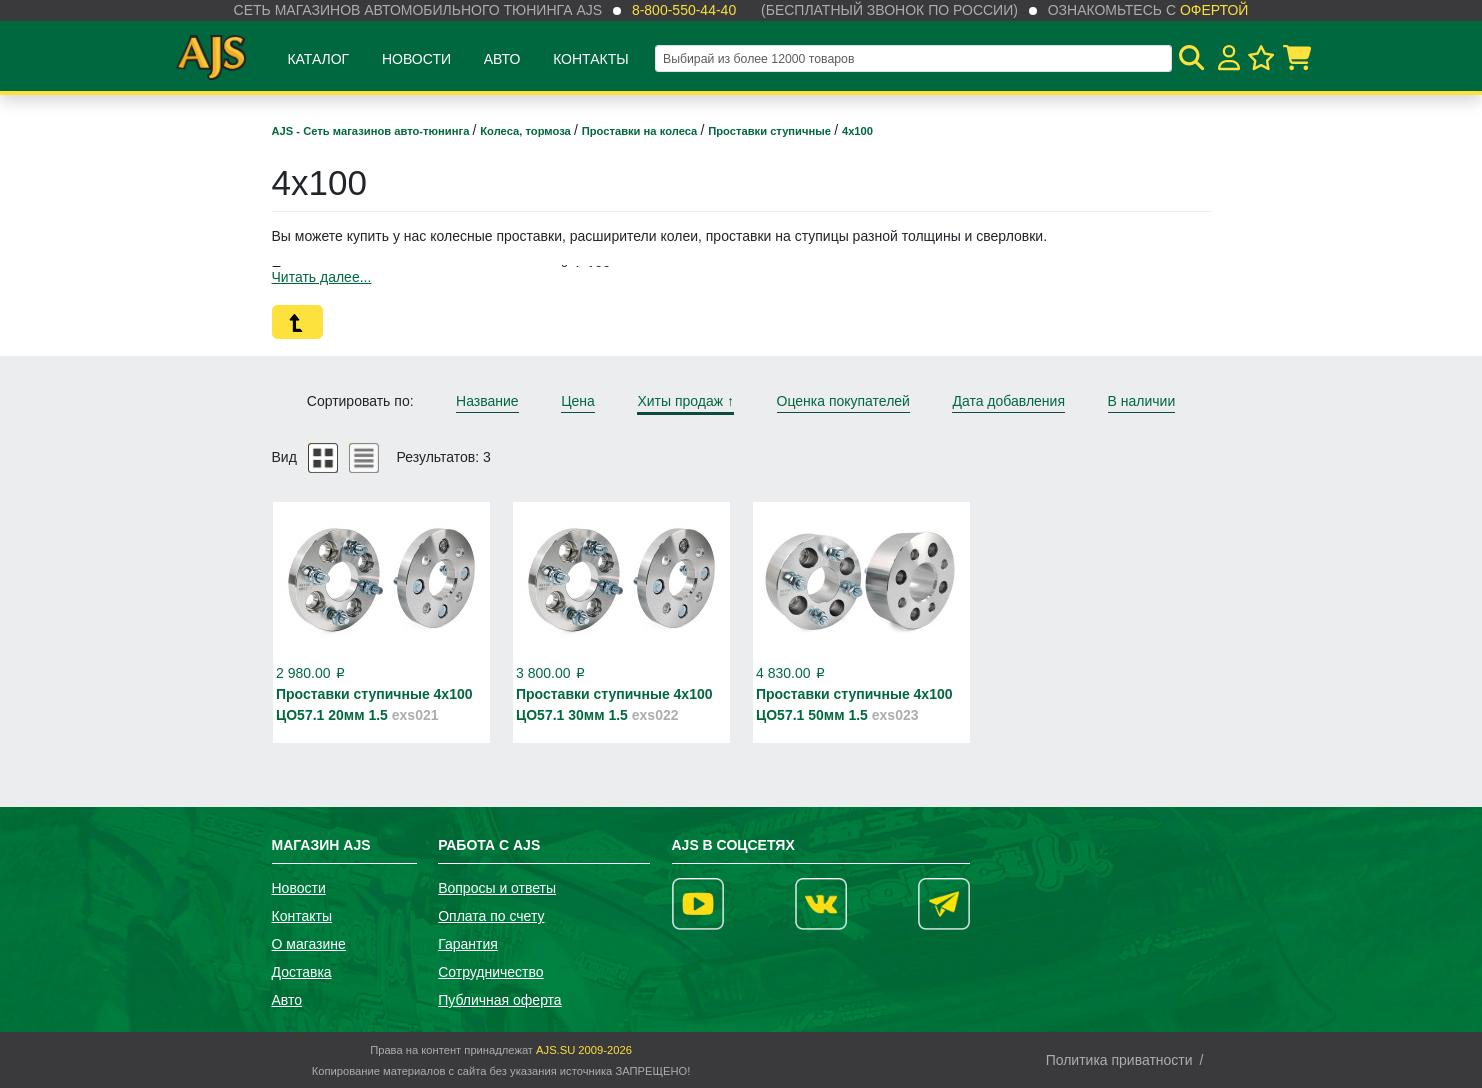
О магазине (309, 944)
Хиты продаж (685, 401)
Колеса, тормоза (527, 131)
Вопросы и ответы (497, 888)
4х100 (857, 131)
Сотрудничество (490, 972)
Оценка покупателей (843, 401)
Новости (416, 59)
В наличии (1142, 401)
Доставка (302, 972)
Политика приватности (1119, 1060)
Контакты (591, 59)
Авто (502, 59)
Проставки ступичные (771, 131)
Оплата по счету (491, 916)
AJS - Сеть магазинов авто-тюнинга (372, 131)
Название (487, 401)
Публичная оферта (500, 1000)
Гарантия (468, 944)
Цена (578, 401)
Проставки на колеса (641, 131)
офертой (1214, 10)
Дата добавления (1008, 401)
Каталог (318, 59)
